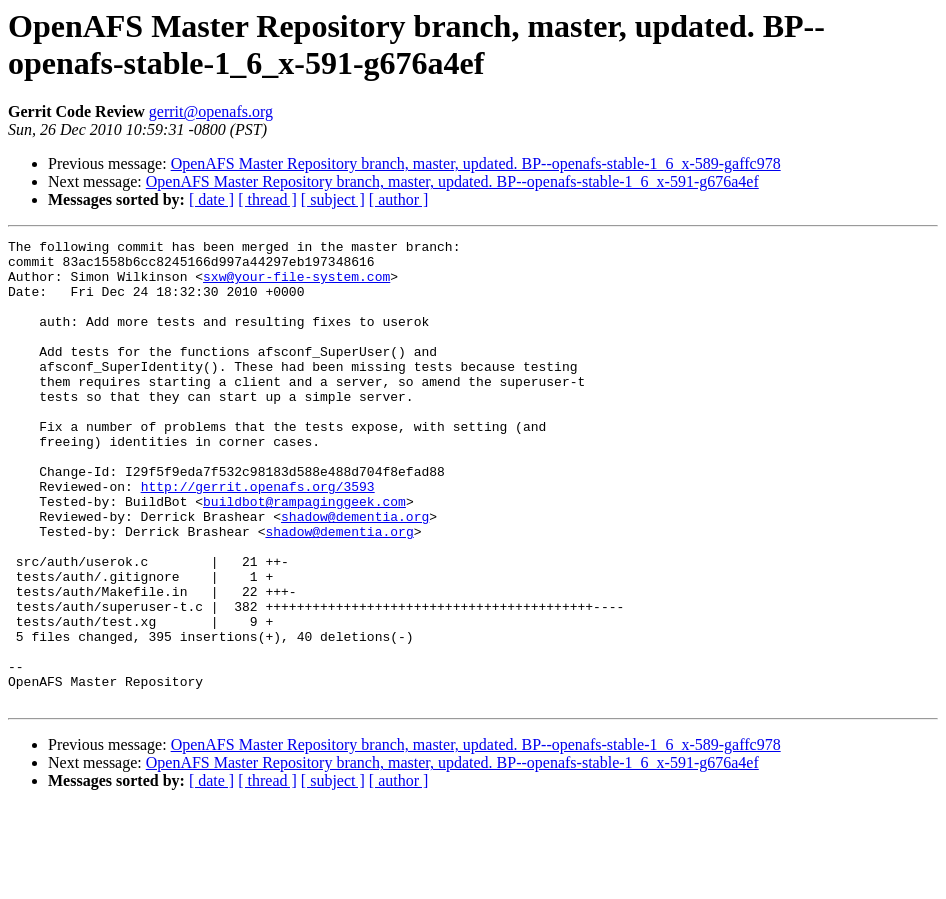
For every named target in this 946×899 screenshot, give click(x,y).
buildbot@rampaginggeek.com (304, 555)
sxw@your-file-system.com (296, 285)
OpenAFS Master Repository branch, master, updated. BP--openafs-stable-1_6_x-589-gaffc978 (476, 163)
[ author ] (399, 199)
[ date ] (211, 199)
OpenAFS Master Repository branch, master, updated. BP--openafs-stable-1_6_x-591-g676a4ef (452, 181)
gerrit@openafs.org (211, 111)
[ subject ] (333, 199)
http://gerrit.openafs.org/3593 (258, 537)
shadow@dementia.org (355, 573)
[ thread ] (267, 199)
